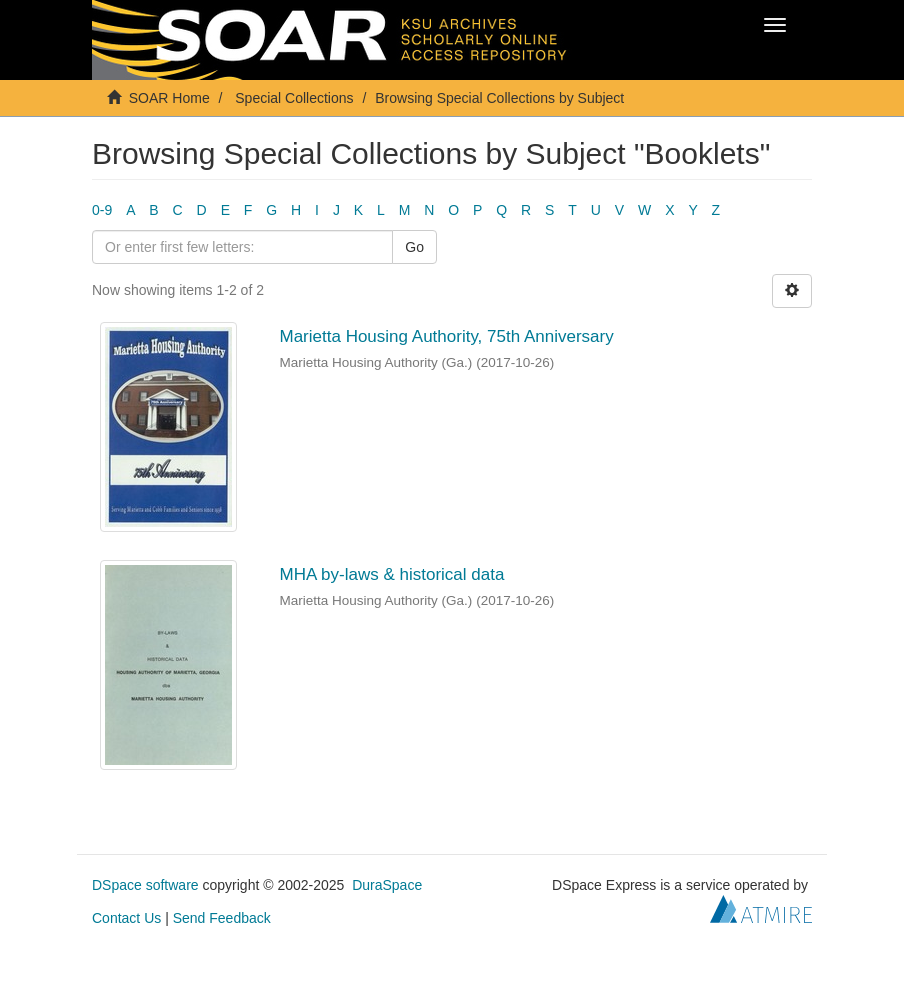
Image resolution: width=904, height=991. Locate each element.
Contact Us (126, 918)
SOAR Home (169, 98)
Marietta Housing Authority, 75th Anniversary (447, 336)
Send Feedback (222, 918)
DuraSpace (387, 885)
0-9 (102, 210)
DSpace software (145, 885)
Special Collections (294, 98)
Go (414, 247)
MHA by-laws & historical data (392, 574)
